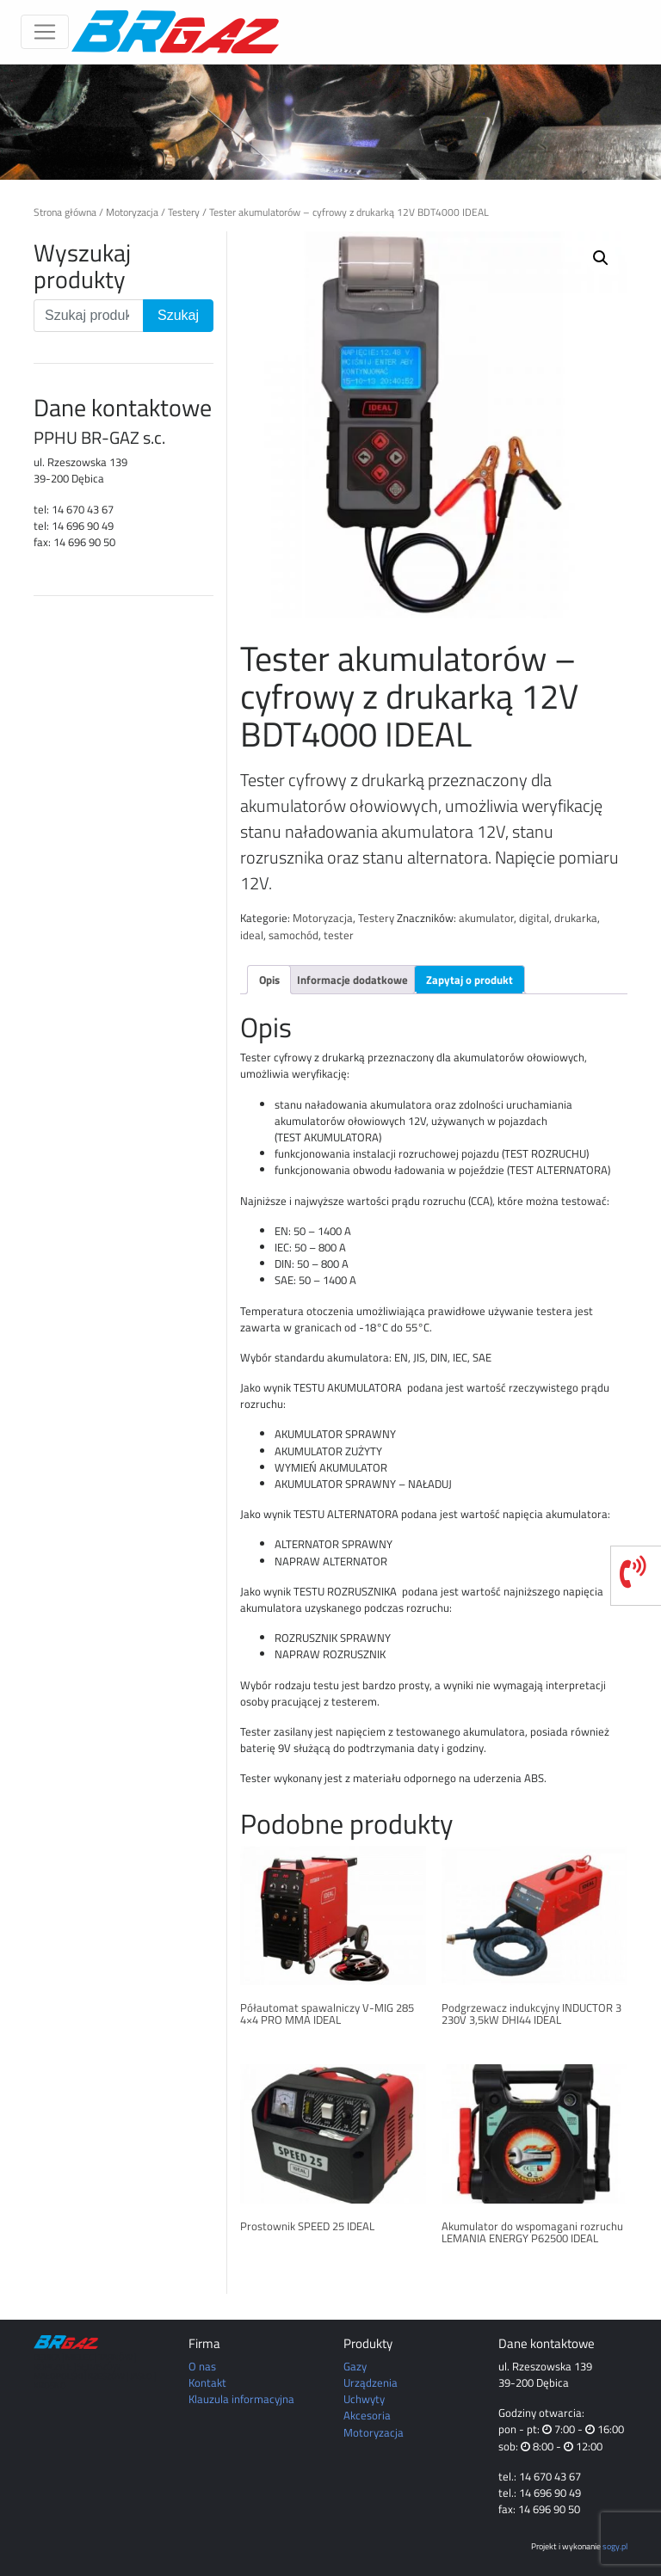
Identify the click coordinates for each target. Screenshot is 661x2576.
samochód (293, 935)
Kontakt (207, 2382)
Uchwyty (364, 2398)
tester (339, 935)
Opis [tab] (269, 979)
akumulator (486, 917)
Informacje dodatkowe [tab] (352, 979)
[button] (600, 258)
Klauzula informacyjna (241, 2398)
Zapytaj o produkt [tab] (469, 979)
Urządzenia (370, 2382)
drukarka (575, 917)
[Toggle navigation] (45, 32)
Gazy (355, 2366)
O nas (202, 2366)
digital (534, 917)
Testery (184, 212)
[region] (330, 122)
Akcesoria (367, 2415)
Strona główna (65, 212)
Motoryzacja (132, 212)
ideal (251, 935)
